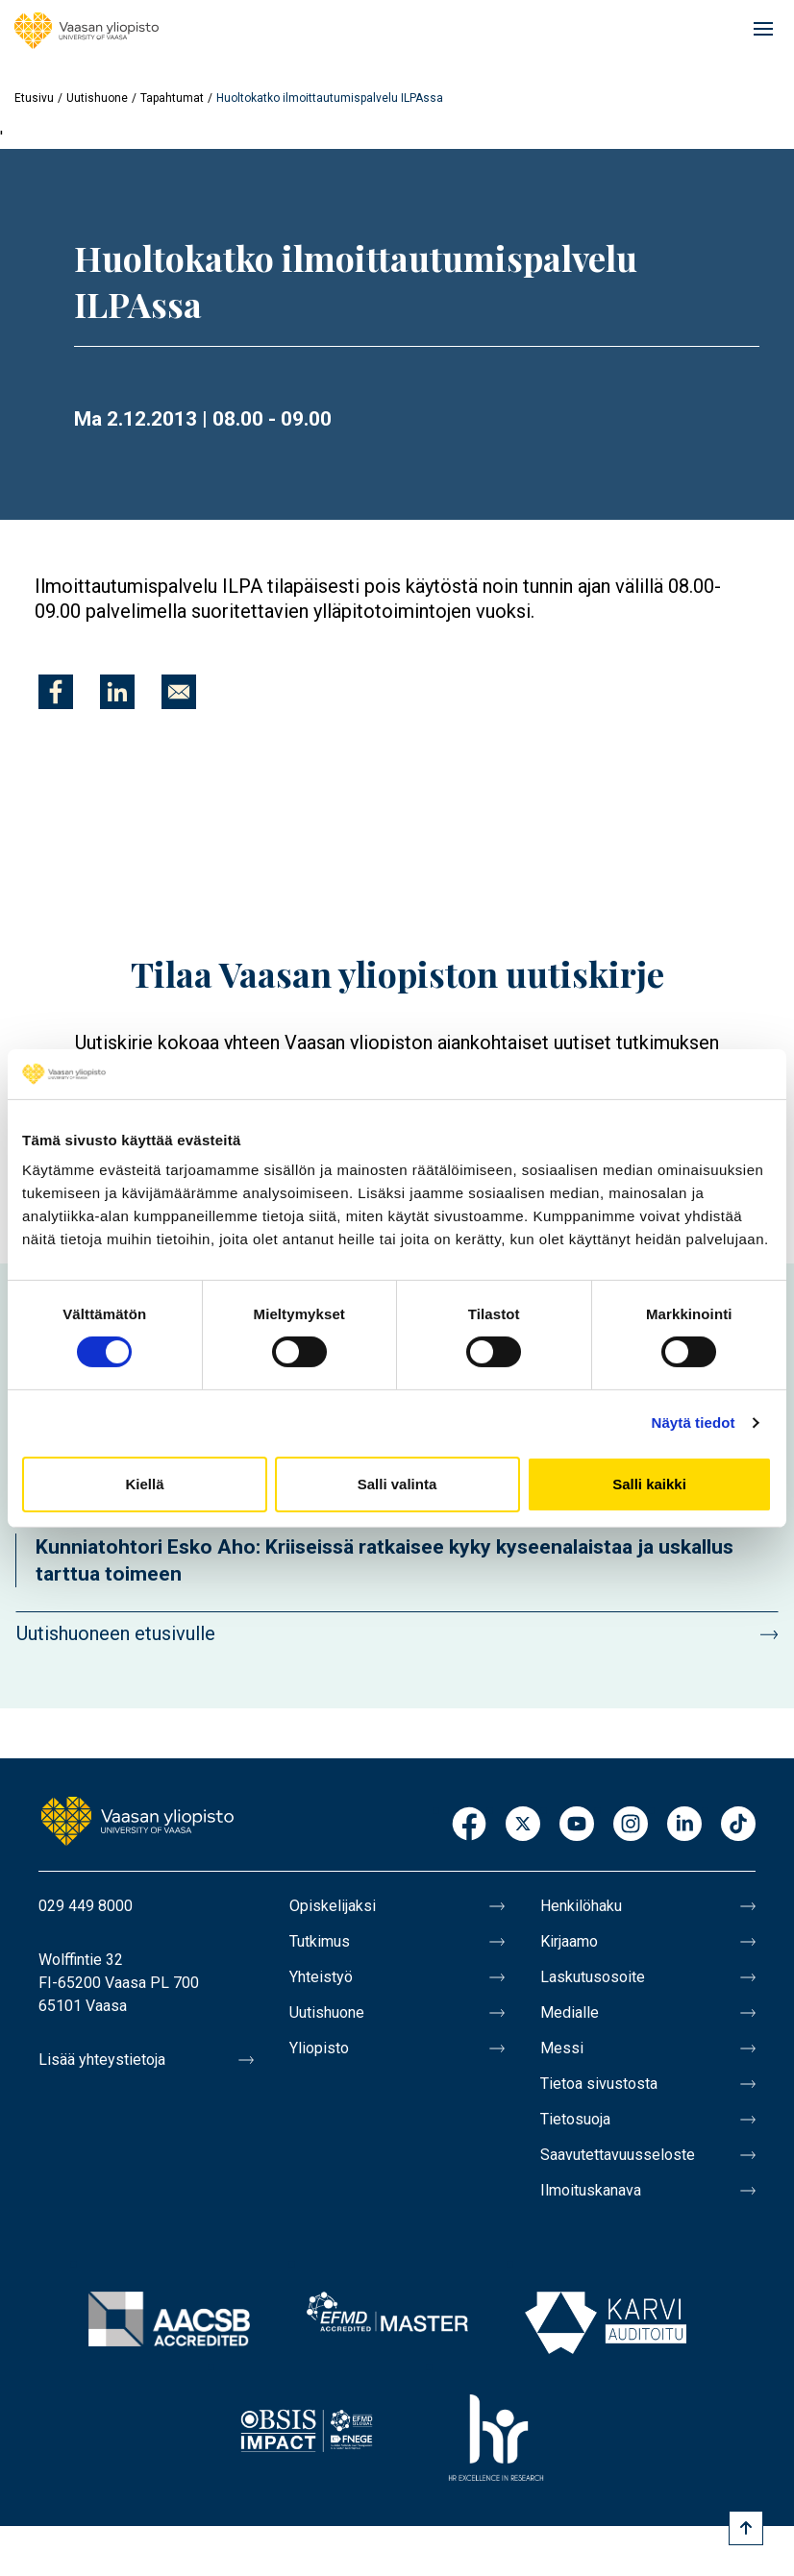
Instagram (630, 1825)
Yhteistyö (321, 1977)
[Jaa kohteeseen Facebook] (55, 692)
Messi (561, 2048)
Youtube (576, 1825)
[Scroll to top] (746, 2528)
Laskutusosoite (592, 1977)
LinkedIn (684, 1825)
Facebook (469, 1825)
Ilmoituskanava (590, 2190)
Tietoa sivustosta (599, 2083)
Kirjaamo (569, 1941)
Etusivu (34, 98)
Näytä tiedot (693, 1422)
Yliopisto (319, 2048)
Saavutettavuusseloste (617, 2155)
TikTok (738, 1825)
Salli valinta (397, 1484)
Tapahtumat (172, 98)
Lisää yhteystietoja (101, 2059)
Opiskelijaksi (332, 1906)
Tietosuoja (575, 2119)
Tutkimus (319, 1941)
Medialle (569, 2012)
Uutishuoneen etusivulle (115, 1633)
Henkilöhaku (581, 1906)
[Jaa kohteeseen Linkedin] (117, 692)
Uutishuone (97, 98)
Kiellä (144, 1484)
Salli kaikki (649, 1484)
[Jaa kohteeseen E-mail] (178, 692)
